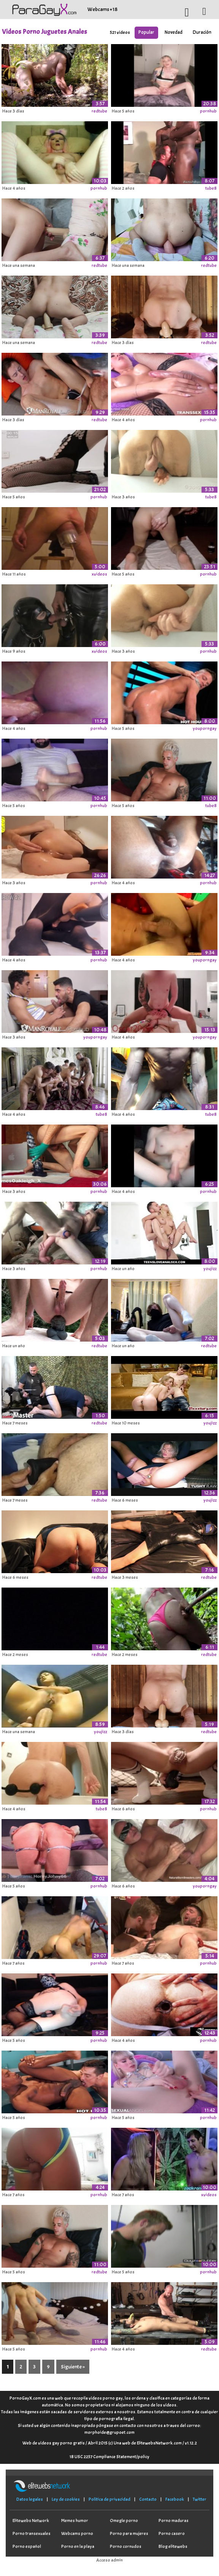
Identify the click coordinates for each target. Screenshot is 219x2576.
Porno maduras (174, 2520)
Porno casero (172, 2533)
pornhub (208, 111)
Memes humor (74, 2520)
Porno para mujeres (129, 2533)
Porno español (27, 2546)
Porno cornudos (125, 2546)
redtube (99, 111)
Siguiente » (73, 2366)
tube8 (211, 188)
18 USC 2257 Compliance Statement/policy (109, 2457)
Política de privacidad (109, 2499)
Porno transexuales (32, 2533)
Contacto (148, 2499)
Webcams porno (77, 2533)
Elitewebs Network (31, 2520)
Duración (202, 32)
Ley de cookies (66, 2499)
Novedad (173, 32)
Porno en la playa (77, 2546)
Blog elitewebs (173, 2546)
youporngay (205, 728)
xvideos (99, 574)
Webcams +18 (102, 9)
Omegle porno (124, 2520)
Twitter (199, 2499)
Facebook (174, 2499)
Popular (146, 32)
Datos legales (29, 2499)
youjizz (210, 1269)
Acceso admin (109, 2560)
